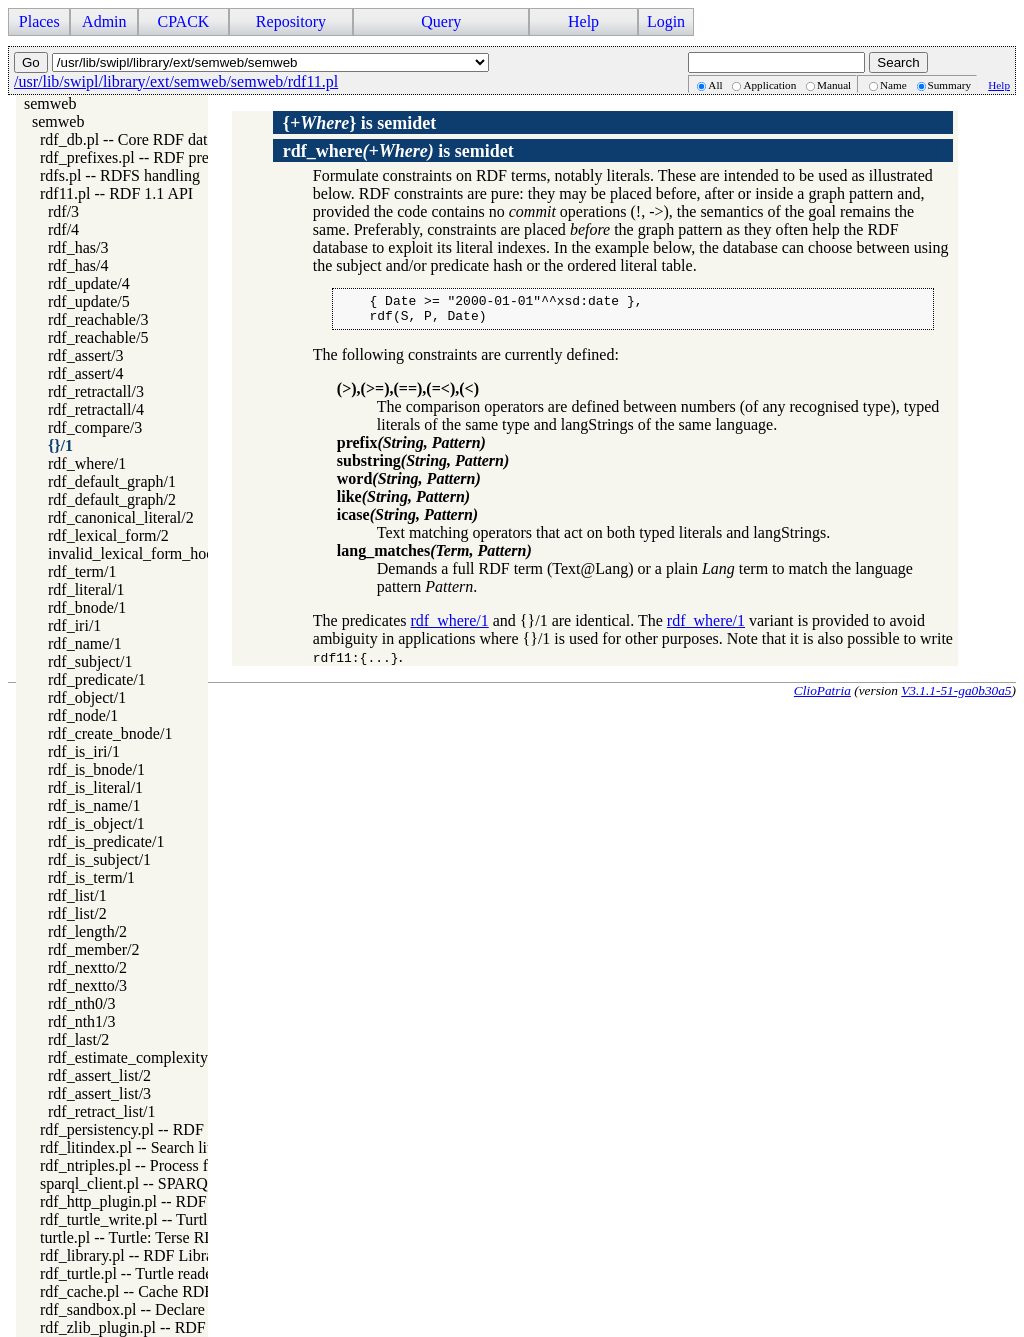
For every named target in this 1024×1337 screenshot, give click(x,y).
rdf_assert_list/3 (99, 1093)
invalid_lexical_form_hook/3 (141, 553)
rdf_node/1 (83, 715)
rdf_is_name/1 (94, 805)
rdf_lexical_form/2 (108, 535)
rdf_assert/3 (86, 355)
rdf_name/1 (85, 643)
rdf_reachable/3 (98, 319)
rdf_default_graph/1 (112, 481)
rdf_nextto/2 (87, 967)
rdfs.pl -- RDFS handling (120, 175)
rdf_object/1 (87, 697)
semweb (50, 103)
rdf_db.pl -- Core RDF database (141, 139)
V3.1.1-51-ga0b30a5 (956, 696)
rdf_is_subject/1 (99, 859)
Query (441, 21)
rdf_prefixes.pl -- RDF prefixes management (183, 157)
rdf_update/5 (89, 301)
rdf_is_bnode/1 (96, 769)
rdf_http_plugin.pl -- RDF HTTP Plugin (168, 1201)
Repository (291, 21)
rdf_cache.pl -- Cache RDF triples (148, 1291)
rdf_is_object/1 (96, 823)
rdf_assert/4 (86, 373)
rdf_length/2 (87, 931)
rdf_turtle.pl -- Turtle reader (129, 1273)
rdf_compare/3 (95, 427)
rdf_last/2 (78, 1039)
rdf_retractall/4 (96, 409)
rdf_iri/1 (74, 625)
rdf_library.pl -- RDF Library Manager (163, 1255)
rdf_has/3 (78, 247)
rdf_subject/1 (90, 661)
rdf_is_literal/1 (95, 787)
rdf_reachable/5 (98, 337)
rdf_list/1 (77, 895)
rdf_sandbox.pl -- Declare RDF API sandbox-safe (198, 1309)
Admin (104, 21)
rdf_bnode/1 (87, 607)
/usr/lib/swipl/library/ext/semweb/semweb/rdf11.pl (176, 81)
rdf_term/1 (82, 571)
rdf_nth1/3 (82, 1021)
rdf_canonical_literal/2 (121, 517)
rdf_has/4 (78, 265)
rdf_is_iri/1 (84, 751)
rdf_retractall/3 (96, 391)
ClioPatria (822, 696)
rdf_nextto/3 (87, 985)
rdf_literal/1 (86, 589)
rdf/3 (63, 211)
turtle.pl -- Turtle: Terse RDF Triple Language (187, 1237)
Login (666, 21)
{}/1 (60, 445)
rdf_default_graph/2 (112, 499)
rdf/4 (63, 229)
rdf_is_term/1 (91, 877)
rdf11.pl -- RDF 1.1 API (116, 193)
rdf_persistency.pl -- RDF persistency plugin (182, 1129)
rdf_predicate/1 (97, 679)
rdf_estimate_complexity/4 (134, 1057)
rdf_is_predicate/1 (106, 841)
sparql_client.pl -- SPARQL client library (171, 1183)
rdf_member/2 (94, 949)
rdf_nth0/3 (82, 1003)
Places (39, 21)
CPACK (183, 21)
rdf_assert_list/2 (99, 1075)
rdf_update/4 (89, 283)
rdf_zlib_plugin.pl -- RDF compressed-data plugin (201, 1327)
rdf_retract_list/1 (102, 1111)
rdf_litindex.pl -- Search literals (141, 1147)
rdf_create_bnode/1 (110, 733)
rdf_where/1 (87, 463)
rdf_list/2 (77, 913)
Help (583, 21)
